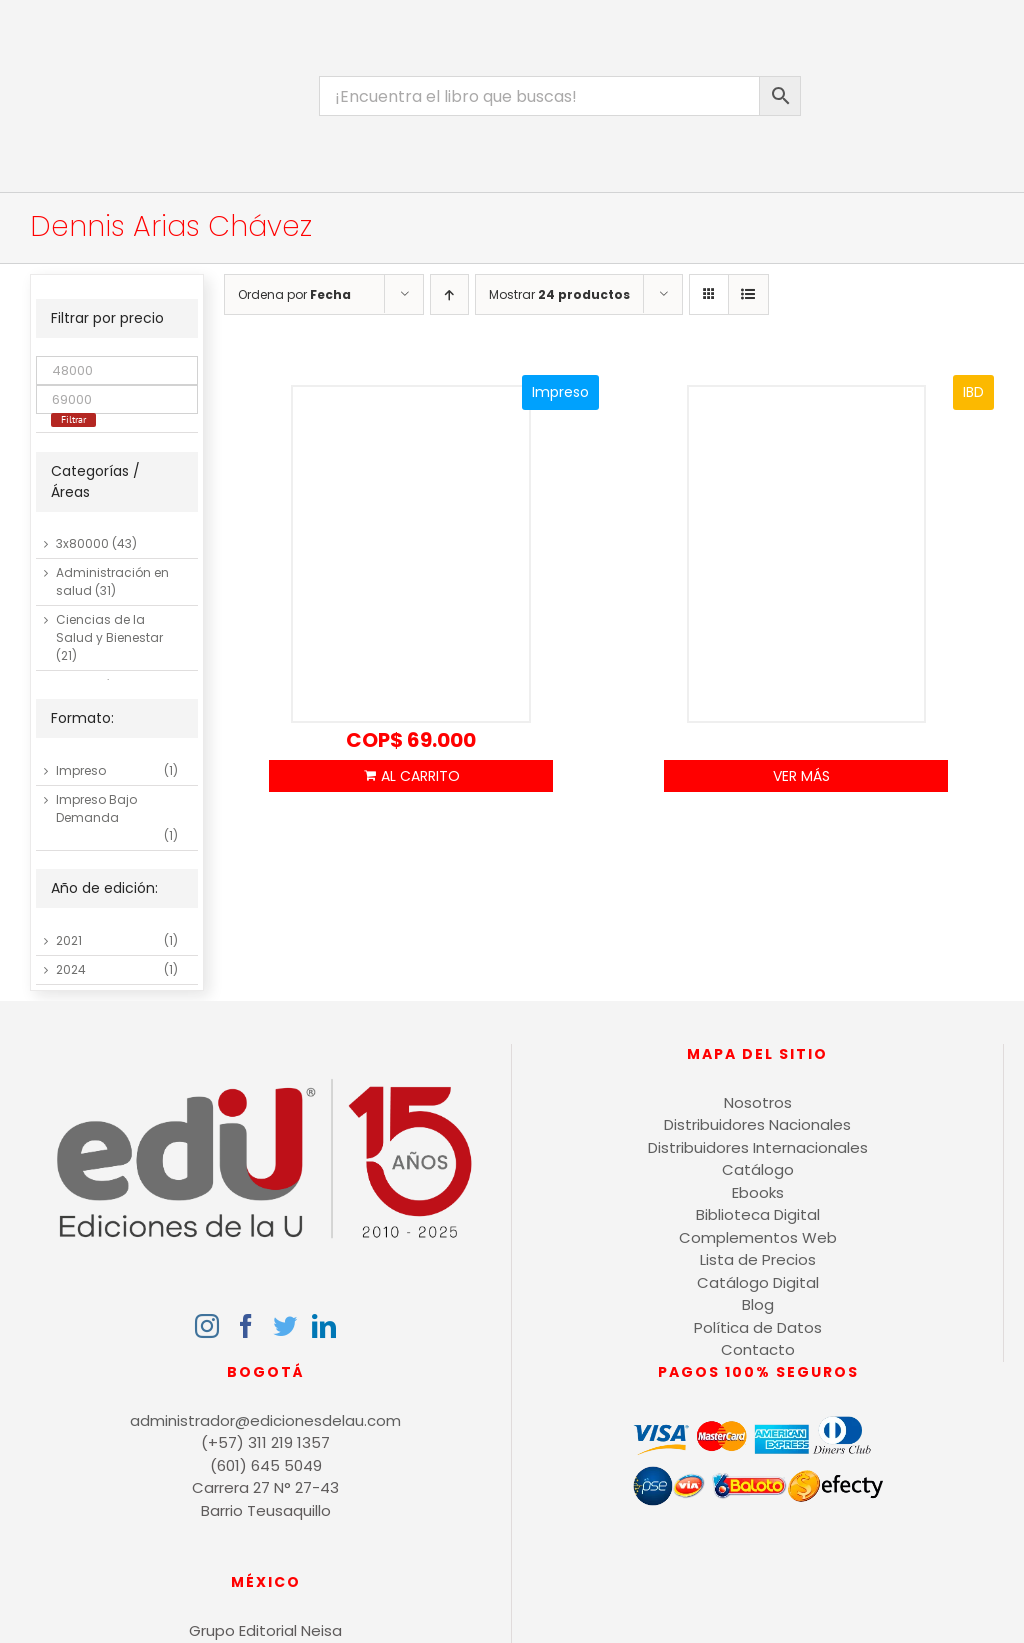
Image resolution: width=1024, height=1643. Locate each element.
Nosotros (758, 1102)
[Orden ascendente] (449, 294)
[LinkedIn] (324, 1326)
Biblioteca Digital (758, 1214)
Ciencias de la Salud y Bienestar (109, 628)
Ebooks (758, 1192)
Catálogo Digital (758, 1282)
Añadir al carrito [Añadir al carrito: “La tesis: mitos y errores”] (411, 776)
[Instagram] (207, 1326)
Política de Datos (758, 1327)
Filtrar (73, 419)
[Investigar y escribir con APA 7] (806, 555)
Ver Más (801, 776)
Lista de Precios (758, 1259)
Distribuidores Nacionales (757, 1124)
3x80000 (82, 543)
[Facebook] (246, 1326)
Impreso (81, 770)
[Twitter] (285, 1326)
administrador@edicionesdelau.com (265, 1420)
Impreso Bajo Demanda (96, 808)
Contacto (758, 1349)
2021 (69, 940)
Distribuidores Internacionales (758, 1147)
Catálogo (758, 1169)
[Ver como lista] (748, 294)
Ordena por (294, 294)
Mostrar (559, 294)
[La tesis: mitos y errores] (411, 555)
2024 (71, 969)
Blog (758, 1304)
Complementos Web (758, 1237)
